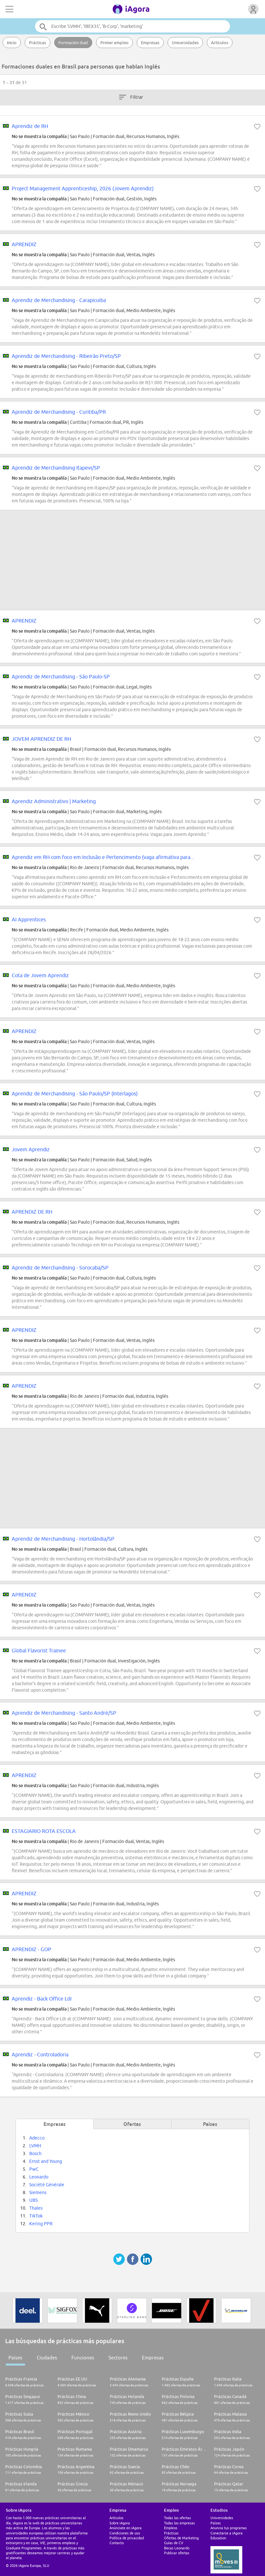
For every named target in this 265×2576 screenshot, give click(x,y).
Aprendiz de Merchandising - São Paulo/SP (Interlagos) (75, 1093)
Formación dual (73, 42)
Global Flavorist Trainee (39, 1650)
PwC (34, 2169)
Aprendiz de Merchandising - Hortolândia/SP (63, 1539)
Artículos (219, 42)
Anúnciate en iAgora (125, 2528)
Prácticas (37, 42)
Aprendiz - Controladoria (40, 2054)
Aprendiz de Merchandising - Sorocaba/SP (60, 1267)
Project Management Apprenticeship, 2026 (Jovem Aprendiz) (83, 188)
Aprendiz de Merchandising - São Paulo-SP (61, 676)
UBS (33, 2200)
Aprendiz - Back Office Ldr (42, 1998)
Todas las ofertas (177, 2518)
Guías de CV (173, 2543)
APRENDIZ (24, 244)
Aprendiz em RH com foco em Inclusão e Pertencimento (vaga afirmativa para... (103, 857)
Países (15, 2357)
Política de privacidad (126, 2538)
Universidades (185, 42)
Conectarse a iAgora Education (226, 2535)
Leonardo (38, 2176)
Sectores (118, 2357)
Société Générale (46, 2184)
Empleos (170, 2528)
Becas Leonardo (176, 2548)
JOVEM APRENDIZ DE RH (41, 739)
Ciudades (47, 2357)
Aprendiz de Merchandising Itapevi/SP (56, 468)
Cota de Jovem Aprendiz (40, 975)
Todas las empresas (179, 2523)
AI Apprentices (29, 919)
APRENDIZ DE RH (32, 1212)
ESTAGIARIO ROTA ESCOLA (44, 1831)
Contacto (116, 2543)
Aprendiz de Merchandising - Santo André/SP (64, 1713)
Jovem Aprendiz (31, 1149)
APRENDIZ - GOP (31, 1949)
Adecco (36, 2137)
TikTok (36, 2215)
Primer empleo (114, 42)
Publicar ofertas (176, 2553)
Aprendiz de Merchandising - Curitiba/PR (59, 412)
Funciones (82, 2357)
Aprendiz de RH (30, 126)
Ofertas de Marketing (181, 2538)
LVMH (35, 2145)
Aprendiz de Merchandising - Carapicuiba (59, 300)
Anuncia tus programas (228, 2528)
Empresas (150, 42)
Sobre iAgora (119, 2523)
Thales (36, 2208)
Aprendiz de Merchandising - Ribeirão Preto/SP (66, 356)
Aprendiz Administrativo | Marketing (54, 801)
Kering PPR (41, 2223)
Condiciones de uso (124, 2533)
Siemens (37, 2192)
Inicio (12, 42)
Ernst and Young (45, 2161)
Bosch (35, 2153)
